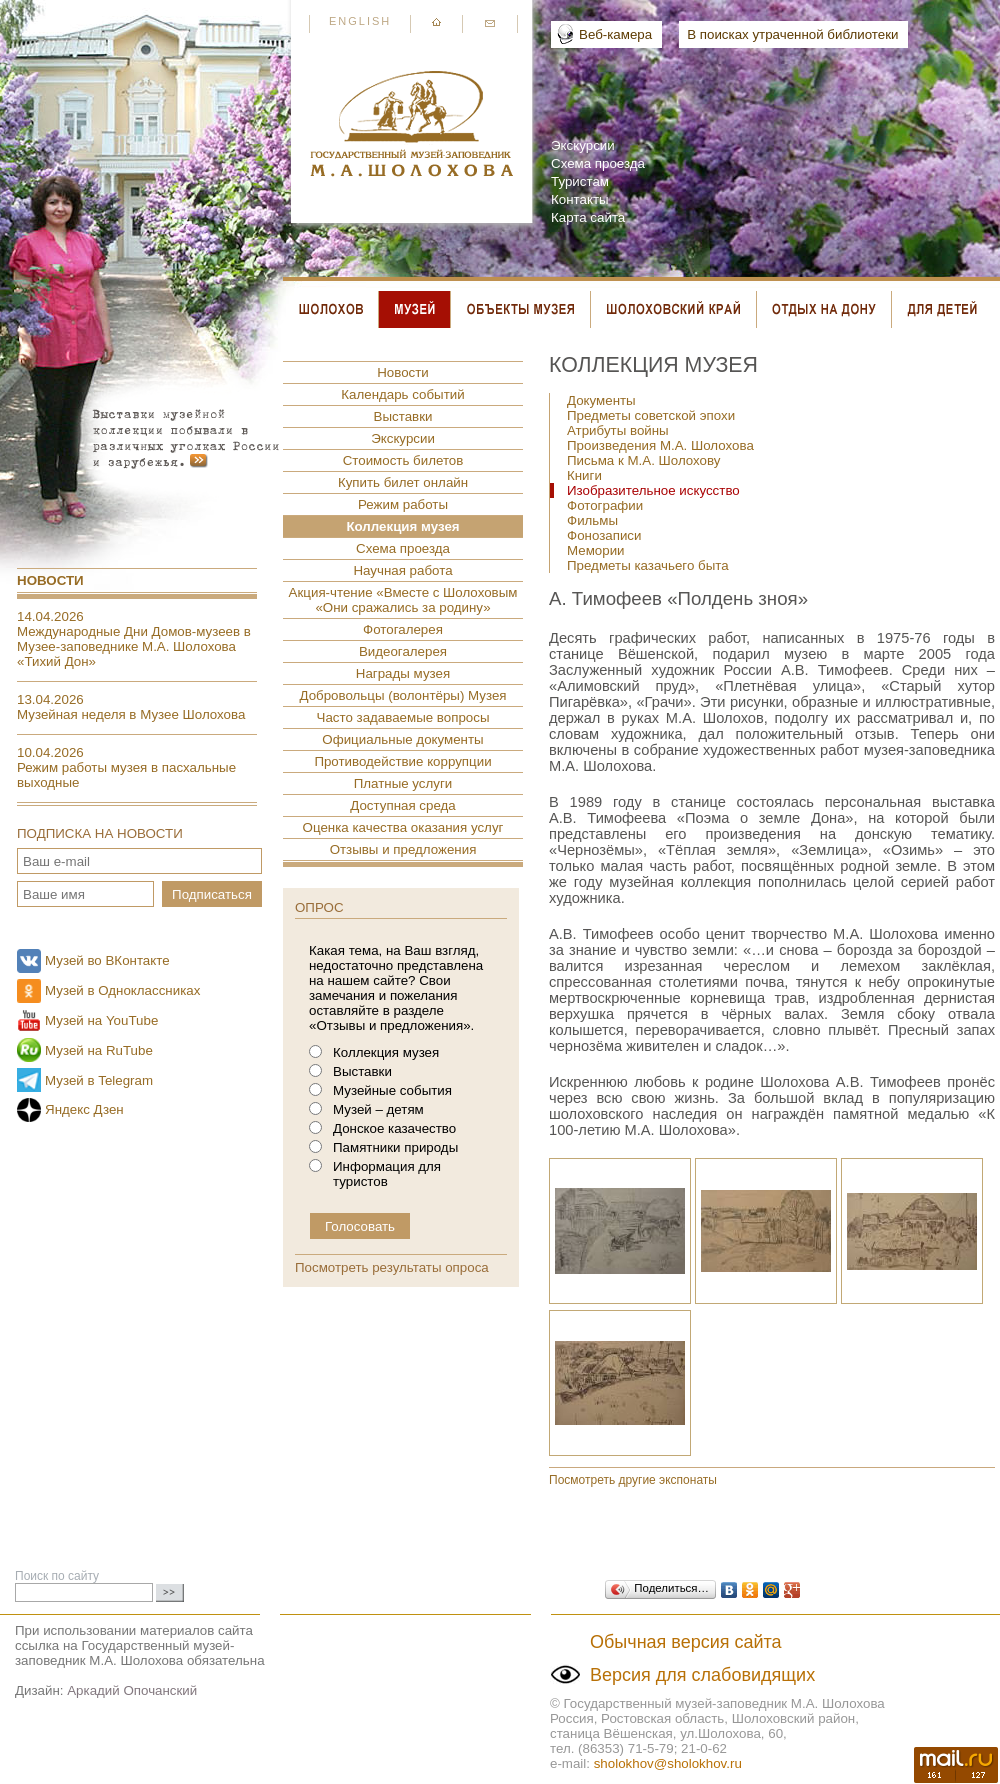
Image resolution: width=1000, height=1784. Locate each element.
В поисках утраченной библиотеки (792, 34)
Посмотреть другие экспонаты (633, 1480)
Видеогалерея (403, 651)
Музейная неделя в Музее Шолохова (131, 714)
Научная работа (402, 570)
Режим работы (403, 504)
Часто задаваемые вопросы (403, 717)
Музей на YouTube (101, 1020)
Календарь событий (402, 394)
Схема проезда (598, 163)
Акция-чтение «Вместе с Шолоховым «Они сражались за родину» (403, 600)
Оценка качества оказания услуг (403, 827)
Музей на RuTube (99, 1050)
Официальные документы (402, 739)
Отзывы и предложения (403, 849)
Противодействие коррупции (402, 761)
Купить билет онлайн (403, 482)
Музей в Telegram (99, 1080)
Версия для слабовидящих (702, 1675)
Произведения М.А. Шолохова (660, 445)
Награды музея (403, 673)
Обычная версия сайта (686, 1642)
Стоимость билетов (403, 460)
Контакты (580, 199)
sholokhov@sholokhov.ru (668, 1763)
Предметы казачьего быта (648, 565)
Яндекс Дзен (84, 1109)
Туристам (580, 181)
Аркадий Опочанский (132, 1690)
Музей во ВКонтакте (107, 960)
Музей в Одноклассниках (122, 990)
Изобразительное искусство (653, 490)
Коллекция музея (402, 526)
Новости (50, 580)
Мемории (596, 550)
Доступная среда (402, 805)
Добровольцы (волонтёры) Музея (402, 695)
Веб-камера (615, 34)
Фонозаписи (604, 535)
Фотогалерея (403, 629)
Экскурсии (583, 145)
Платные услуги (403, 783)
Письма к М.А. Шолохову (643, 460)
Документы (601, 400)
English (360, 21)
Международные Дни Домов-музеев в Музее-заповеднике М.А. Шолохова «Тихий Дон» (134, 646)
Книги (584, 475)
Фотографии (605, 505)
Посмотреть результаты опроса (392, 1267)
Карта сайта (588, 217)
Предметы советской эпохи (651, 415)
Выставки (403, 416)
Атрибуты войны (618, 430)
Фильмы (592, 520)
